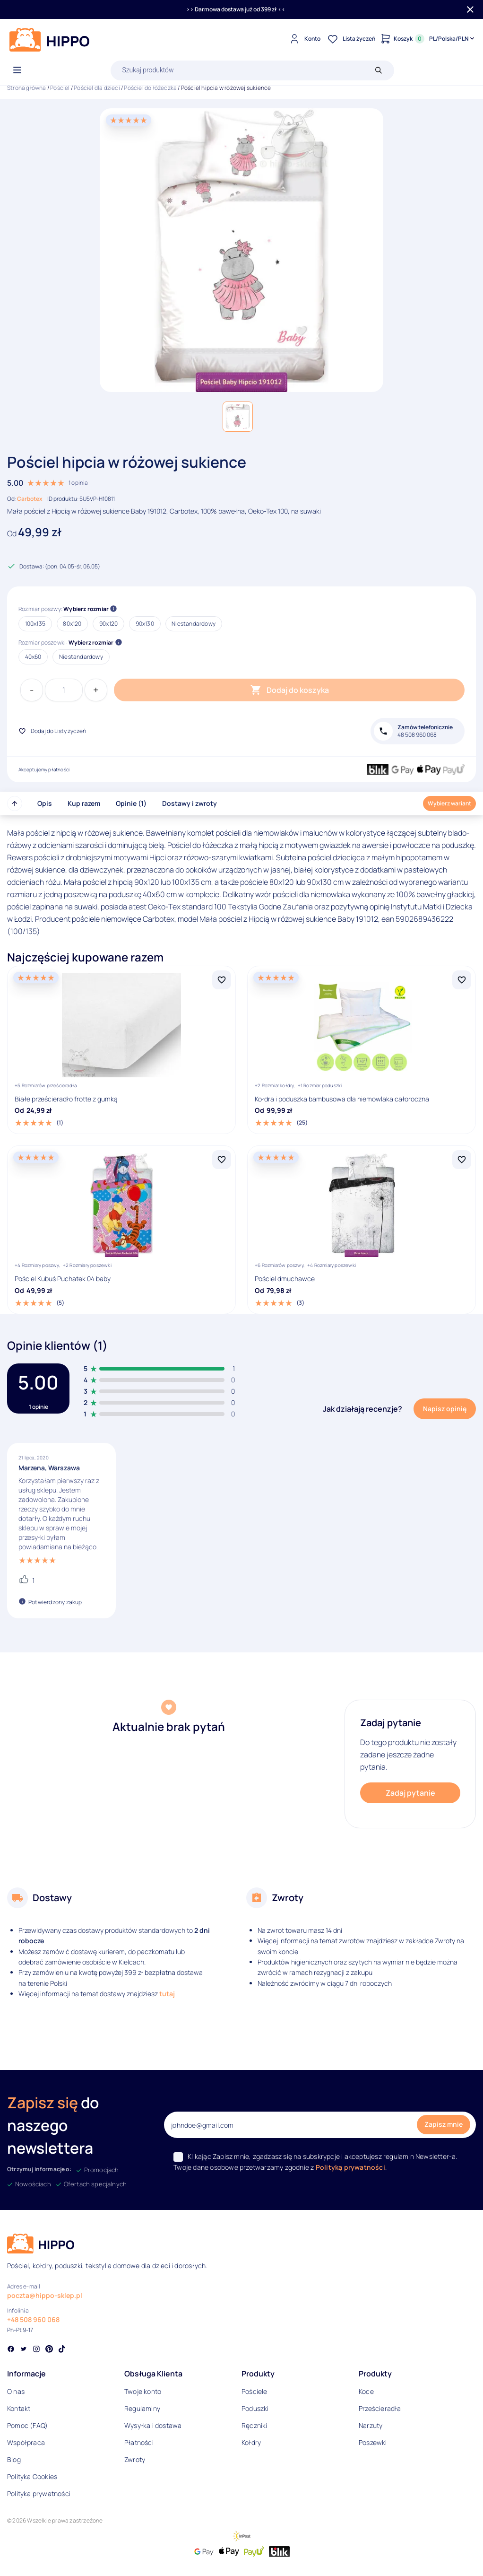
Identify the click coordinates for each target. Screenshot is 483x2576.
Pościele (254, 2391)
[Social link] (11, 2350)
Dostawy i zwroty (189, 803)
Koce (366, 2391)
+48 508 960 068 (33, 2319)
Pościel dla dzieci (97, 88)
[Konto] (303, 38)
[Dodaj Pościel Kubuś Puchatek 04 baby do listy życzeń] (221, 1159)
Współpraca (26, 2442)
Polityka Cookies (32, 2476)
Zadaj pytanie (410, 1793)
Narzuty (370, 2425)
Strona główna (26, 88)
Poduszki (255, 2408)
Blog (14, 2459)
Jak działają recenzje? (362, 1409)
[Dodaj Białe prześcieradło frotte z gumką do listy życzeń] (221, 979)
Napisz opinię (444, 1408)
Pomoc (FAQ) (27, 2425)
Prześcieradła (380, 2408)
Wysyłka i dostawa (152, 2425)
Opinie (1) (131, 803)
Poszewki (373, 2442)
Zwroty (134, 2459)
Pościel (59, 88)
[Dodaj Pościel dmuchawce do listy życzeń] (461, 1159)
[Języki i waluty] (452, 38)
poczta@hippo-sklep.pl (44, 2295)
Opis (44, 803)
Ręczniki (254, 2425)
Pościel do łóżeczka (150, 88)
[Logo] (49, 40)
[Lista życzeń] (350, 38)
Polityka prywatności (38, 2493)
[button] (238, 417)
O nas (16, 2391)
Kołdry (251, 2442)
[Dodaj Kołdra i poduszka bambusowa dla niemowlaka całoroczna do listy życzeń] (461, 979)
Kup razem (84, 803)
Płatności (139, 2442)
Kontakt (18, 2408)
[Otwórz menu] (17, 70)
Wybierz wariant (449, 803)
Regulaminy (142, 2408)
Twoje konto (142, 2391)
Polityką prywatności (350, 2167)
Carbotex (30, 499)
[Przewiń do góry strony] (14, 803)
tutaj (167, 1993)
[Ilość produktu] (64, 690)
